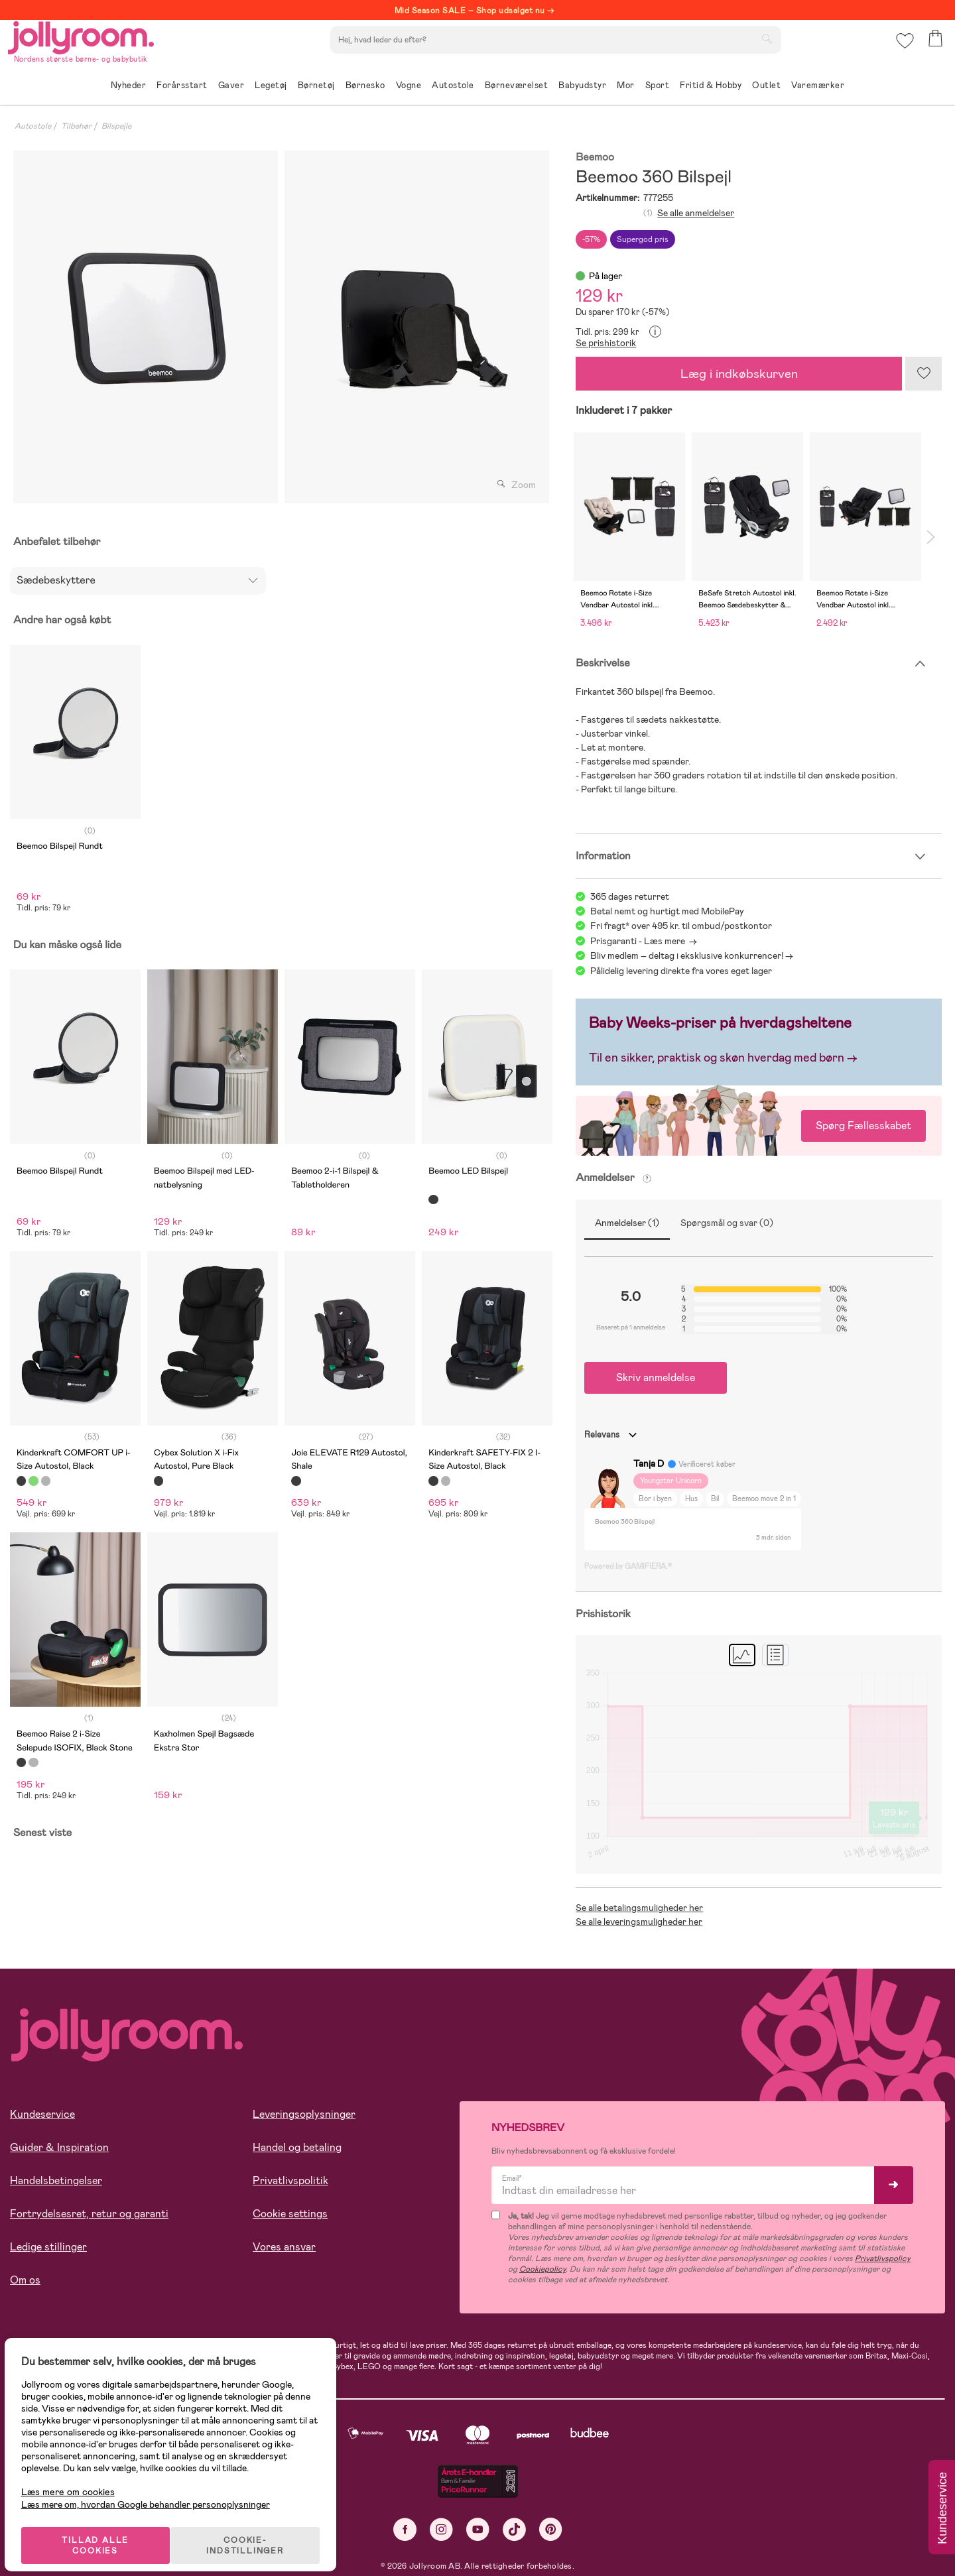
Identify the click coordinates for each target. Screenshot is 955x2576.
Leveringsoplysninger (304, 2114)
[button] (903, 49)
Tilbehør (76, 126)
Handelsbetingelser (56, 2180)
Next (930, 536)
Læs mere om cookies (76, 2477)
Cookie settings (290, 2214)
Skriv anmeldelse (655, 1377)
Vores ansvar (284, 2247)
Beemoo (595, 157)
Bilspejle (116, 126)
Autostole (33, 126)
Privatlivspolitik (290, 2180)
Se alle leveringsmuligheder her (639, 1922)
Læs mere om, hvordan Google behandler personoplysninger (154, 2490)
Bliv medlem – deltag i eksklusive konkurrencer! (686, 955)
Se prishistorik (606, 343)
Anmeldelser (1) (627, 1223)
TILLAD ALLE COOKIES (103, 2531)
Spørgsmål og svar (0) (726, 1223)
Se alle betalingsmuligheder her (639, 1908)
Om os (25, 2280)
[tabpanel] (145, 327)
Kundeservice (42, 2114)
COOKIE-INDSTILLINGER (255, 2531)
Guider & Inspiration (59, 2147)
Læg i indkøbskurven (739, 373)
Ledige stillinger (48, 2247)
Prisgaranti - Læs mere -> (643, 941)
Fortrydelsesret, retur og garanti (89, 2214)
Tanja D (648, 1463)
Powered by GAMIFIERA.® (628, 1566)
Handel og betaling (297, 2147)
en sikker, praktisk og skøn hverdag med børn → (730, 1058)
